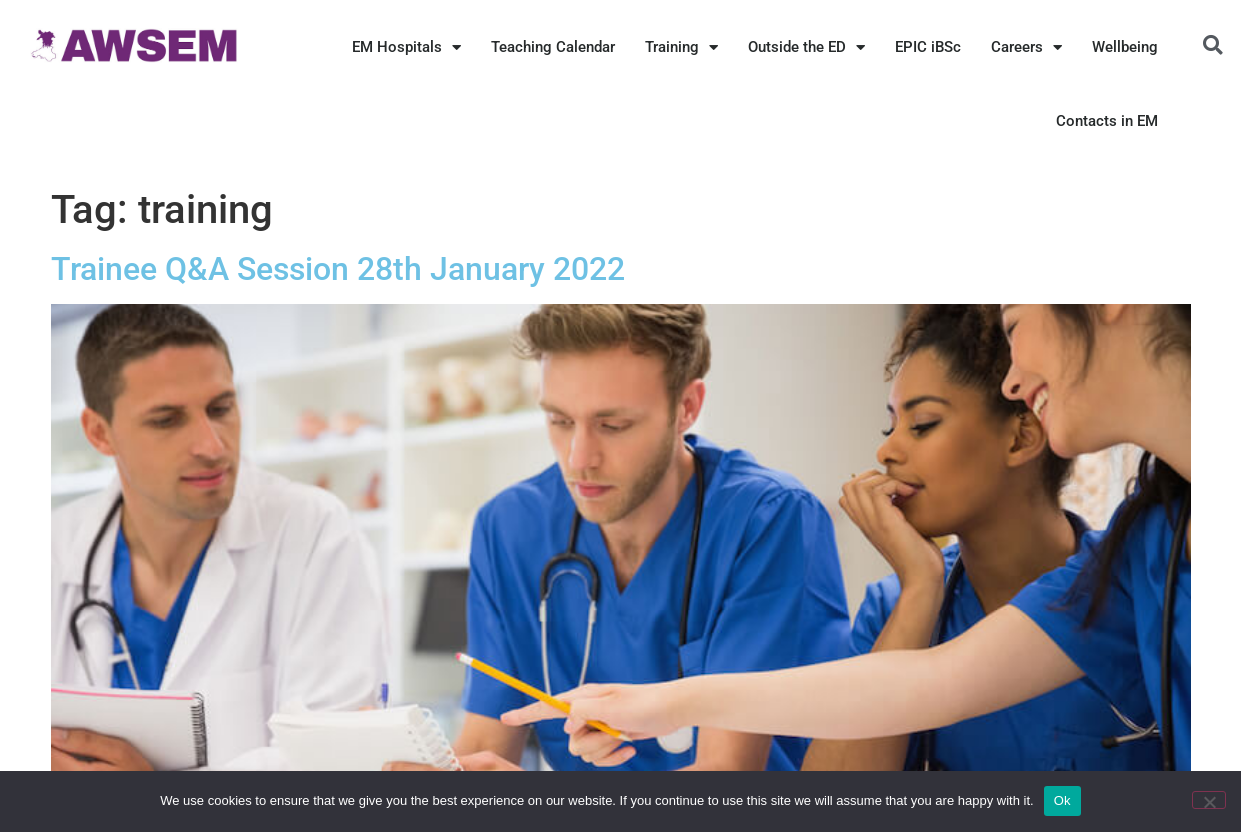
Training (681, 47)
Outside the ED (806, 47)
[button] (1213, 45)
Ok (1062, 800)
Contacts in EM (1107, 121)
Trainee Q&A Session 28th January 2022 (338, 269)
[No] (1209, 800)
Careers (1026, 47)
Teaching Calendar (553, 47)
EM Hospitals (406, 47)
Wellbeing (1125, 47)
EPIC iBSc (928, 47)
